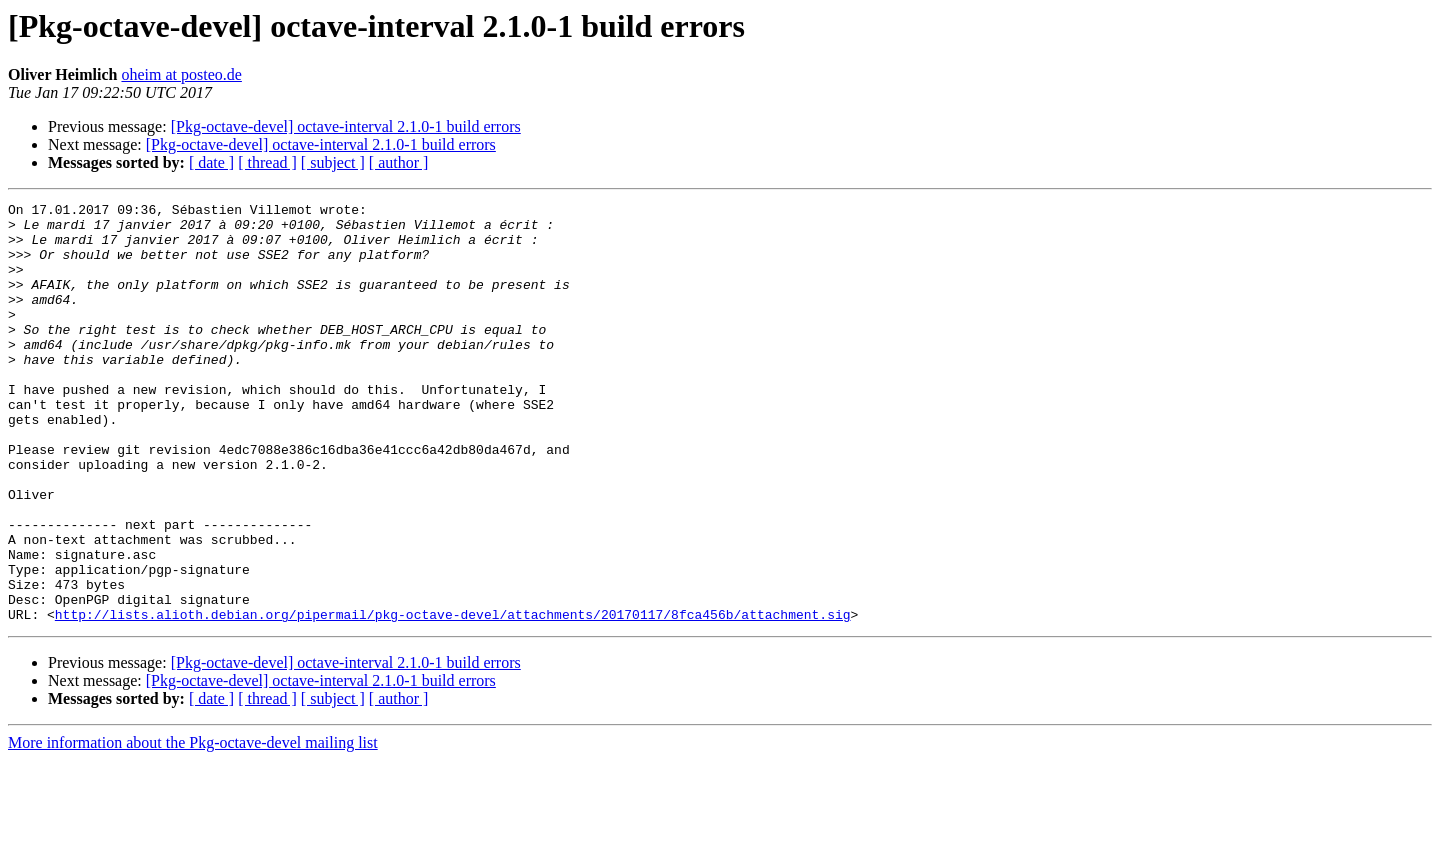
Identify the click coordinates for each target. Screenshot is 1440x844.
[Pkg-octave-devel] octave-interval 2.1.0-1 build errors (346, 126)
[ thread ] (267, 162)
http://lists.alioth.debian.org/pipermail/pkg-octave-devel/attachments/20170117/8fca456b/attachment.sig (453, 698)
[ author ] (399, 162)
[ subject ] (333, 162)
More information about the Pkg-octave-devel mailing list (193, 826)
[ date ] (211, 162)
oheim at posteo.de (181, 74)
